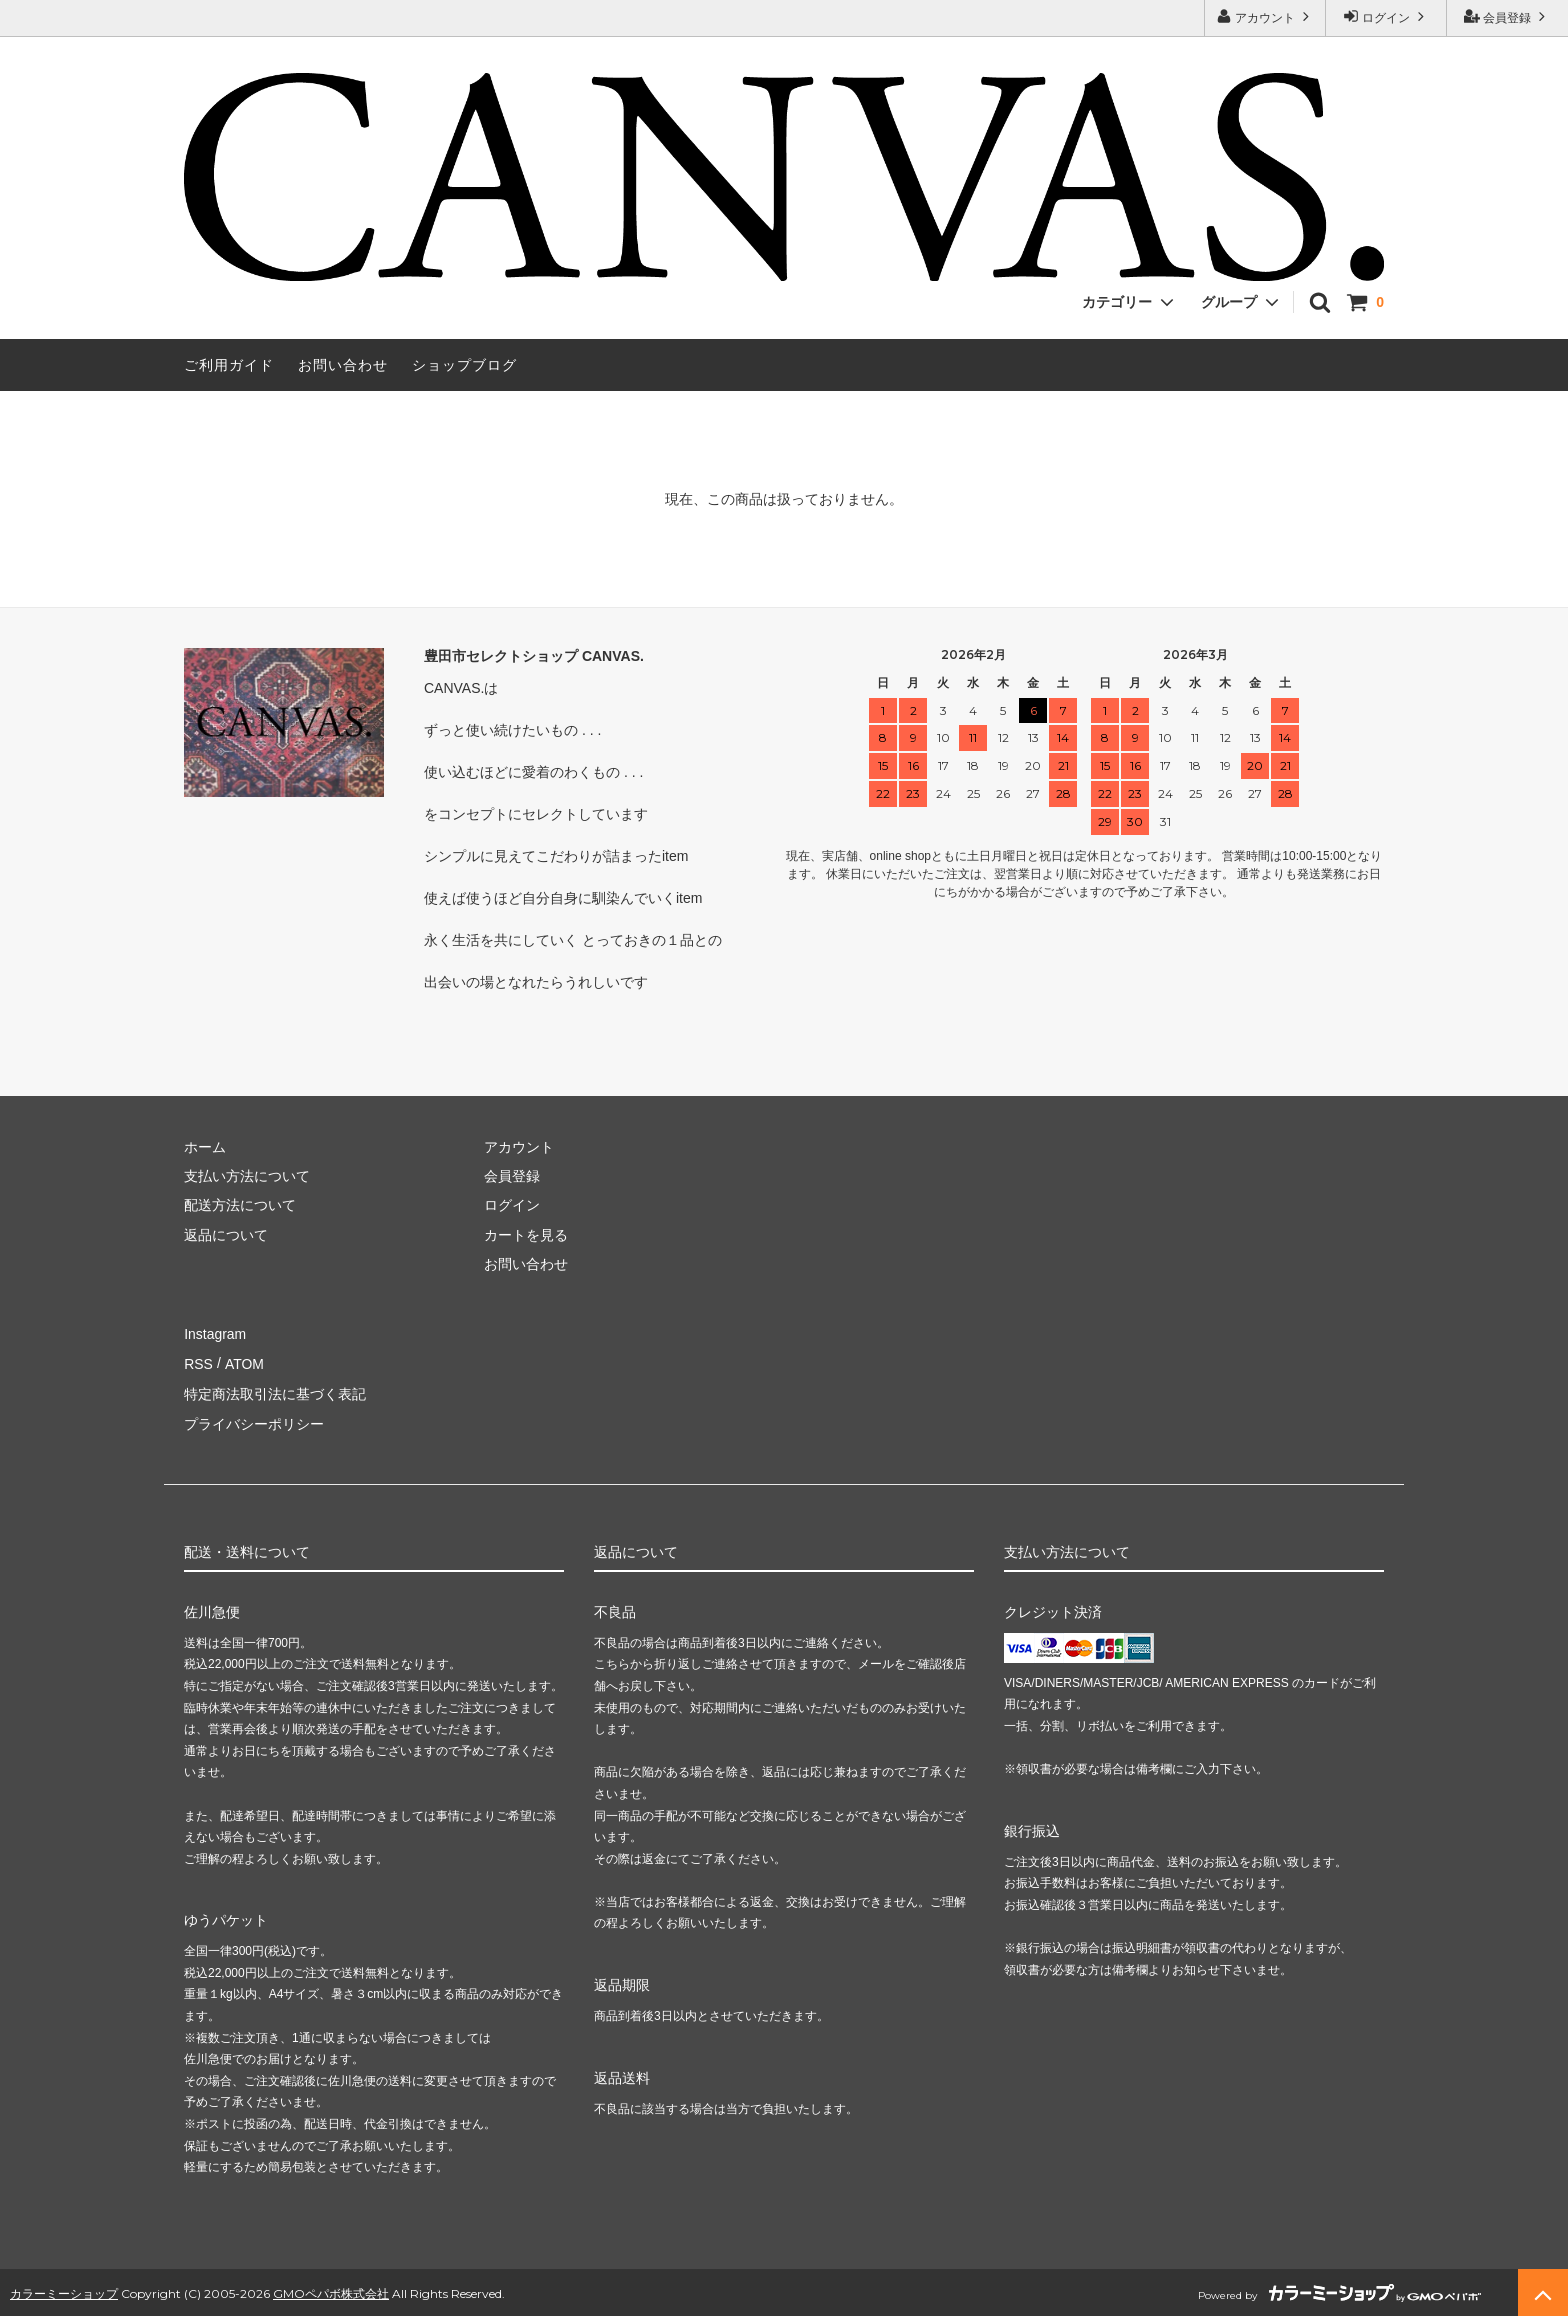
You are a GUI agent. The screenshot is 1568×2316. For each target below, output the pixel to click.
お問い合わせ (343, 365)
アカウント (1265, 16)
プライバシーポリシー (254, 1421)
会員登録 (1507, 16)
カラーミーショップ (64, 2290)
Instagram (215, 1333)
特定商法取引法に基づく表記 (275, 1392)
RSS (198, 1363)
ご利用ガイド (229, 365)
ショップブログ (464, 365)
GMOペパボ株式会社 (331, 2290)
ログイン (1386, 16)
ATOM (243, 1363)
